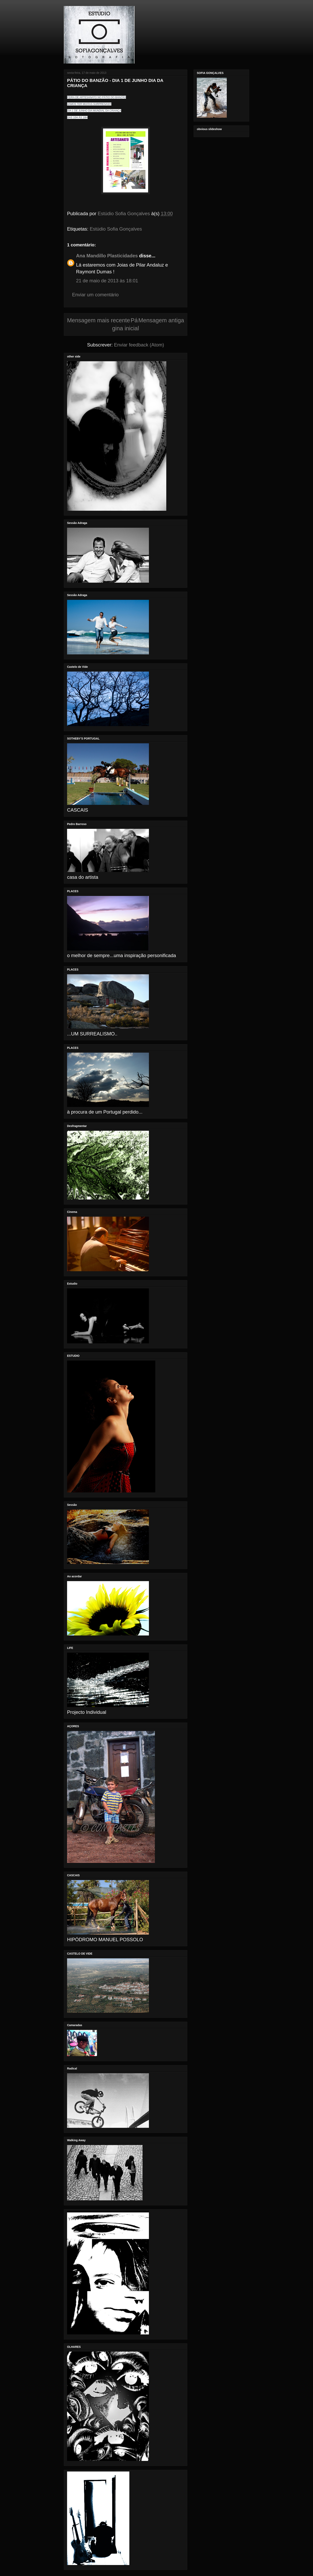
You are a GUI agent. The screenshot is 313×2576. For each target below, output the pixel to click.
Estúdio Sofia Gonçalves (116, 229)
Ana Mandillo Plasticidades (107, 255)
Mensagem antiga (161, 320)
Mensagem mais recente (98, 320)
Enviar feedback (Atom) (139, 344)
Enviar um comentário (95, 294)
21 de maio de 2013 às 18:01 (107, 280)
